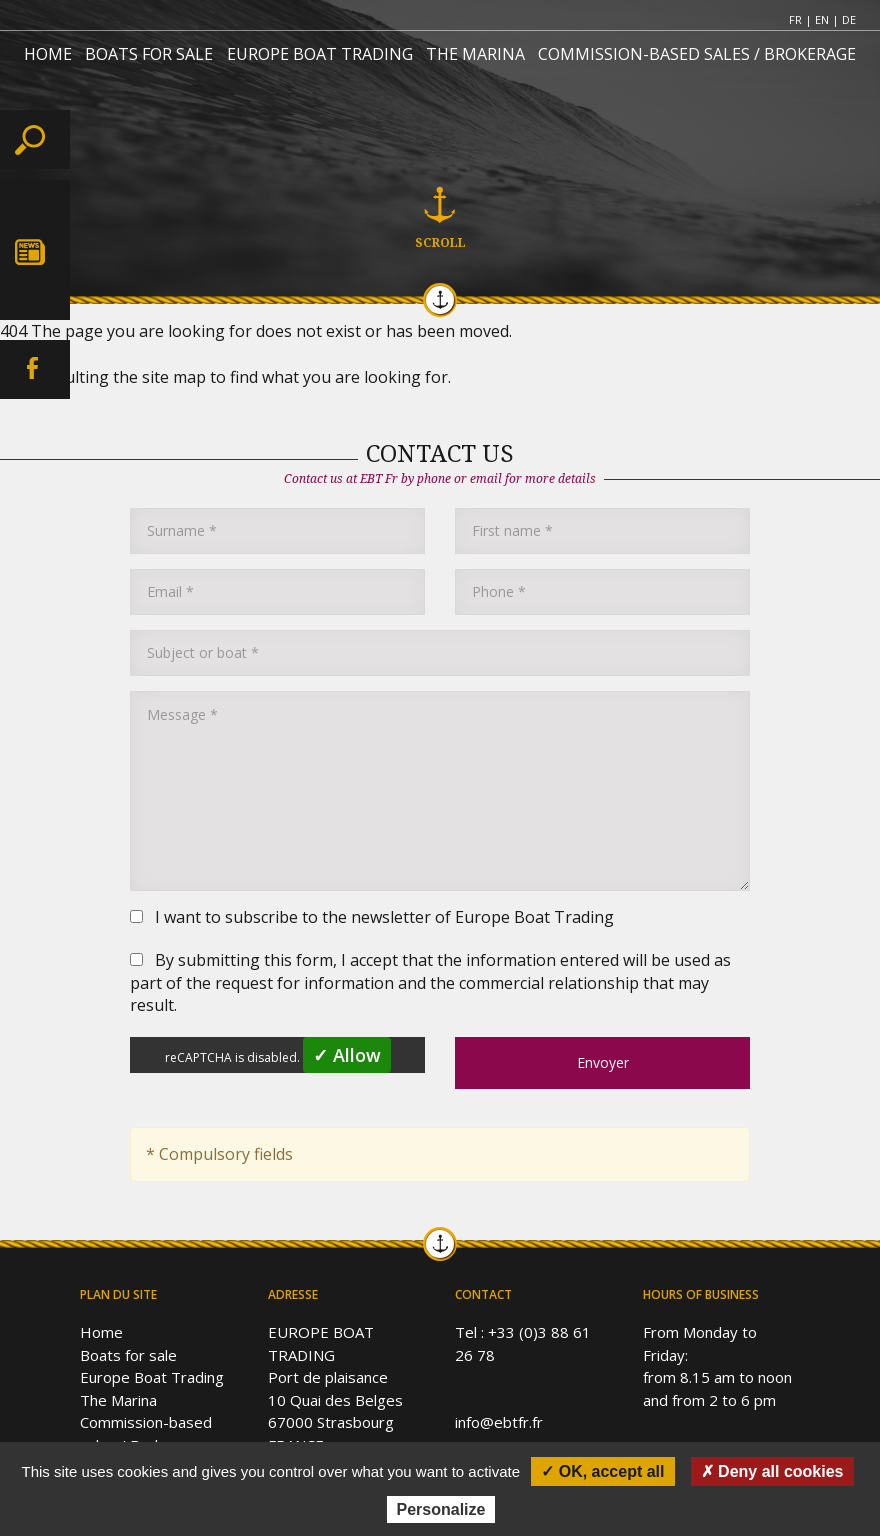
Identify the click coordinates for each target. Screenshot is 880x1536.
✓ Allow (347, 1055)
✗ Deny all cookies (772, 1471)
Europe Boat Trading (152, 1377)
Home (101, 1332)
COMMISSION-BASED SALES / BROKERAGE (697, 54)
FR (795, 19)
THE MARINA (475, 54)
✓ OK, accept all (602, 1471)
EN (822, 19)
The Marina (118, 1400)
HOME (48, 54)
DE (849, 19)
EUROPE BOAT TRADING (320, 54)
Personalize (441, 1509)
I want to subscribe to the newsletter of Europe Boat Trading (372, 917)
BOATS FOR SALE (149, 54)
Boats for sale (128, 1355)
